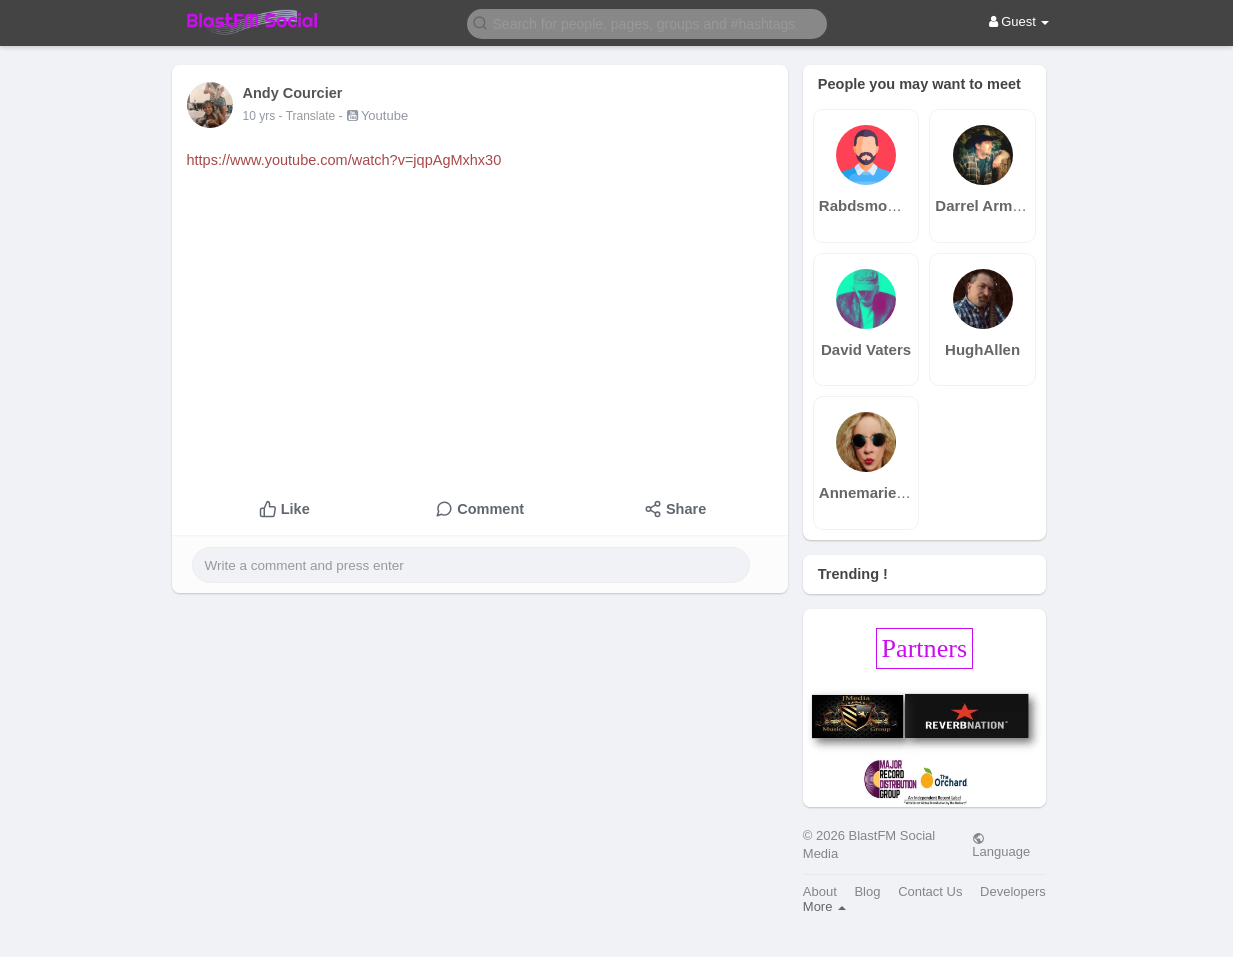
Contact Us (930, 891)
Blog (867, 891)
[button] (647, 22)
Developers (1013, 891)
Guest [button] (1019, 21)
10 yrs (259, 116)
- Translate (309, 116)
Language (1001, 845)
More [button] (824, 906)
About (820, 891)
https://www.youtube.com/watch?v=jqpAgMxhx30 (344, 160)
